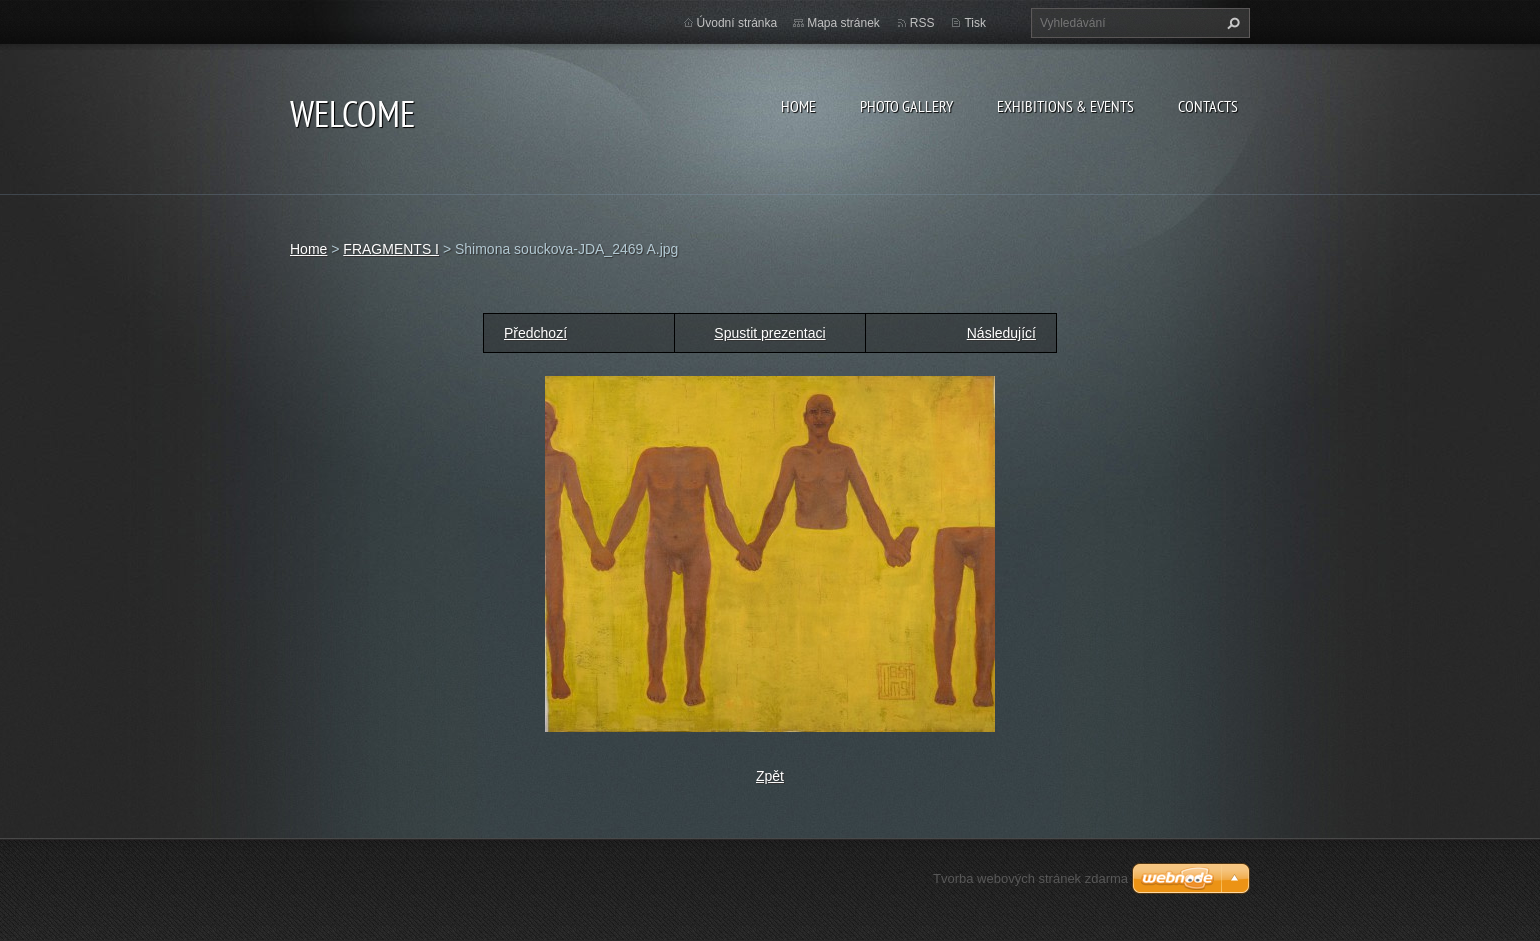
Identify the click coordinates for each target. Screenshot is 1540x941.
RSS (922, 23)
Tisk (975, 23)
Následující (1001, 333)
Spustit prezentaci (769, 333)
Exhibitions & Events (1065, 106)
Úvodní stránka (737, 23)
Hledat (1231, 23)
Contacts (1208, 106)
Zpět (770, 776)
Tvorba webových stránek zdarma (1030, 878)
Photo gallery (906, 106)
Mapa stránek (843, 23)
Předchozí (535, 333)
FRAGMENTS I (391, 249)
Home (798, 106)
